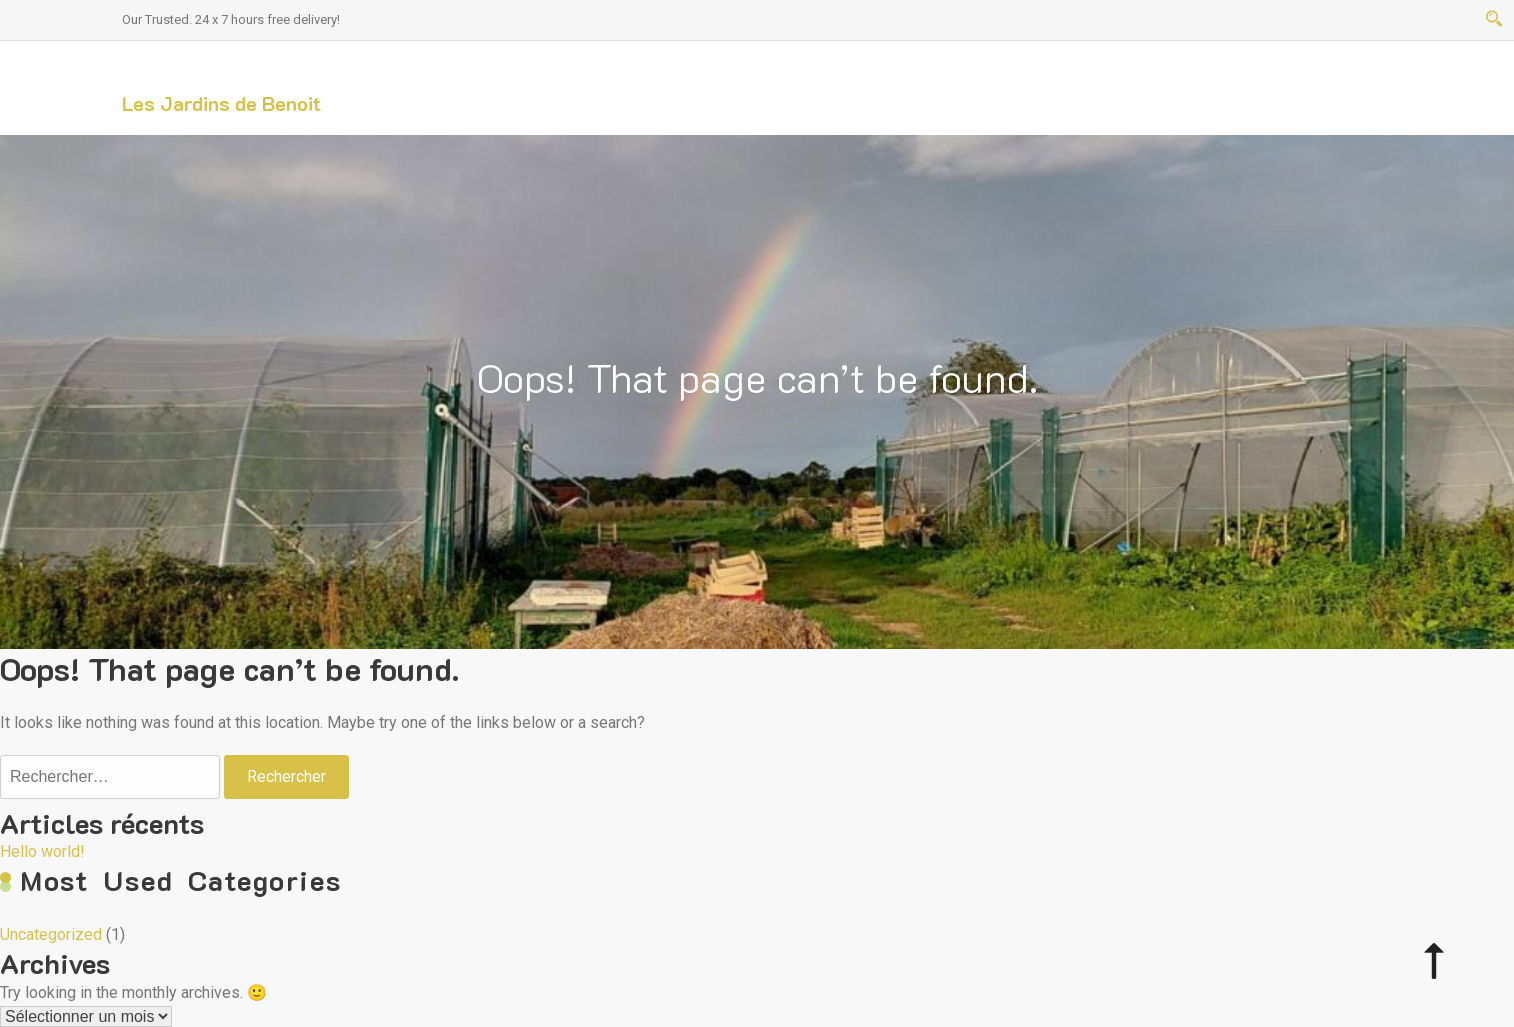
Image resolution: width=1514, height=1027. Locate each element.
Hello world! (42, 851)
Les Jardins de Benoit (221, 103)
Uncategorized (51, 934)
